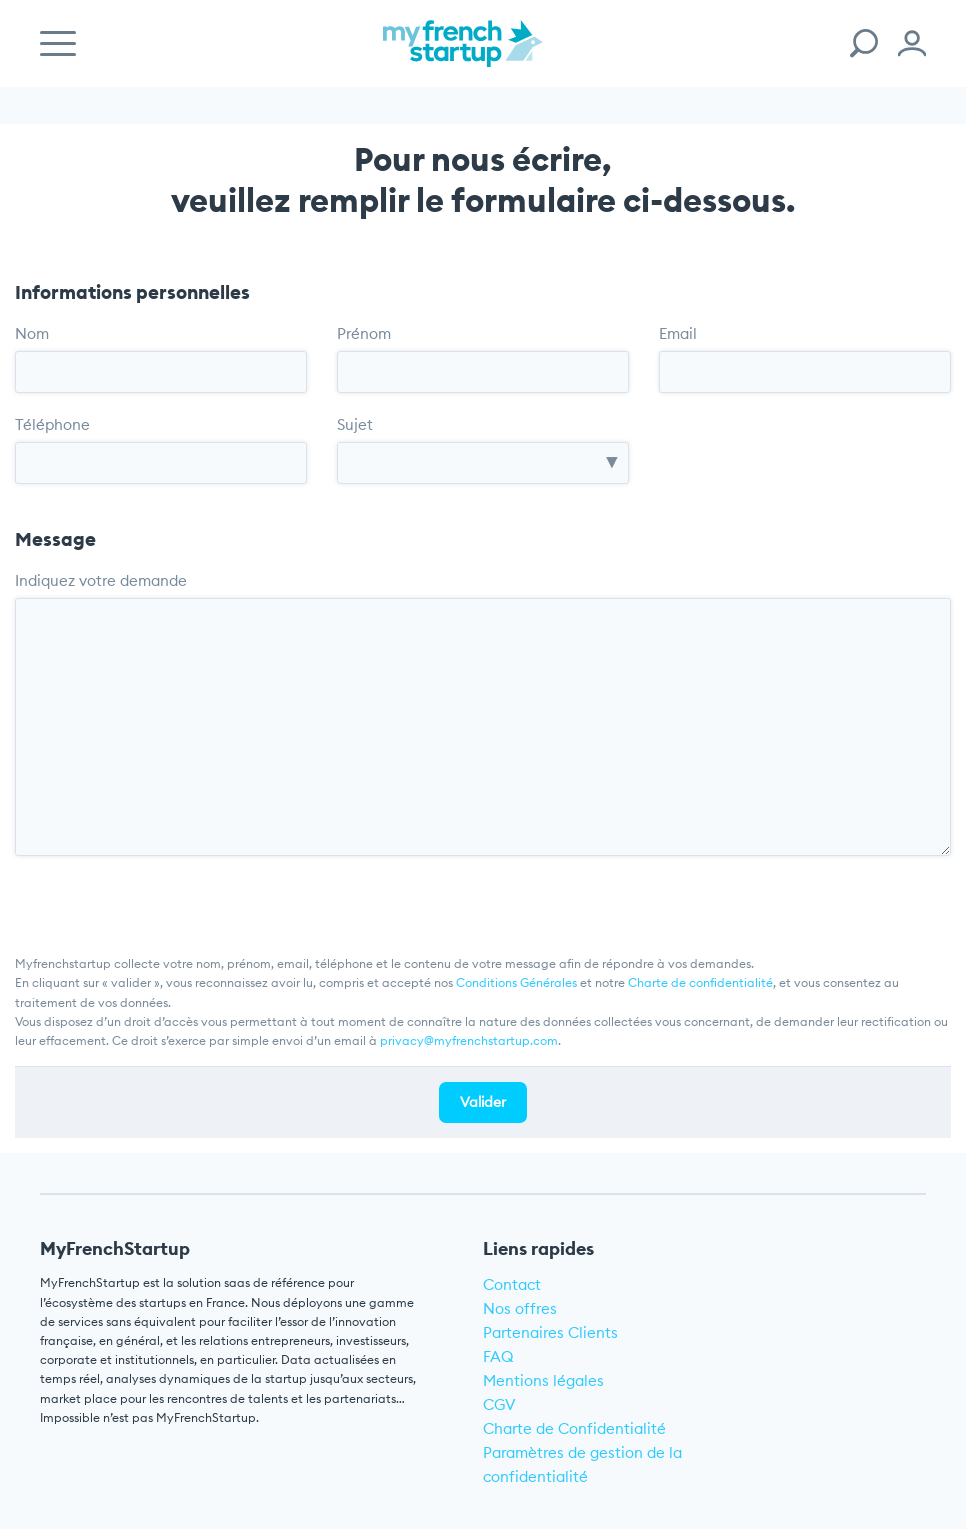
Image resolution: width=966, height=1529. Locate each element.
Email (678, 333)
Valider (483, 1102)
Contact (512, 1284)
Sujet (355, 424)
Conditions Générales (516, 982)
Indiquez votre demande (101, 580)
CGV (499, 1404)
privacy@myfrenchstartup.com (469, 1040)
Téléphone (52, 424)
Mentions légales (543, 1380)
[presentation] (167, 895)
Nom (32, 333)
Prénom (364, 333)
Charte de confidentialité (700, 982)
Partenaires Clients (550, 1332)
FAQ (498, 1356)
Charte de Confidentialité (574, 1428)
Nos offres (520, 1308)
